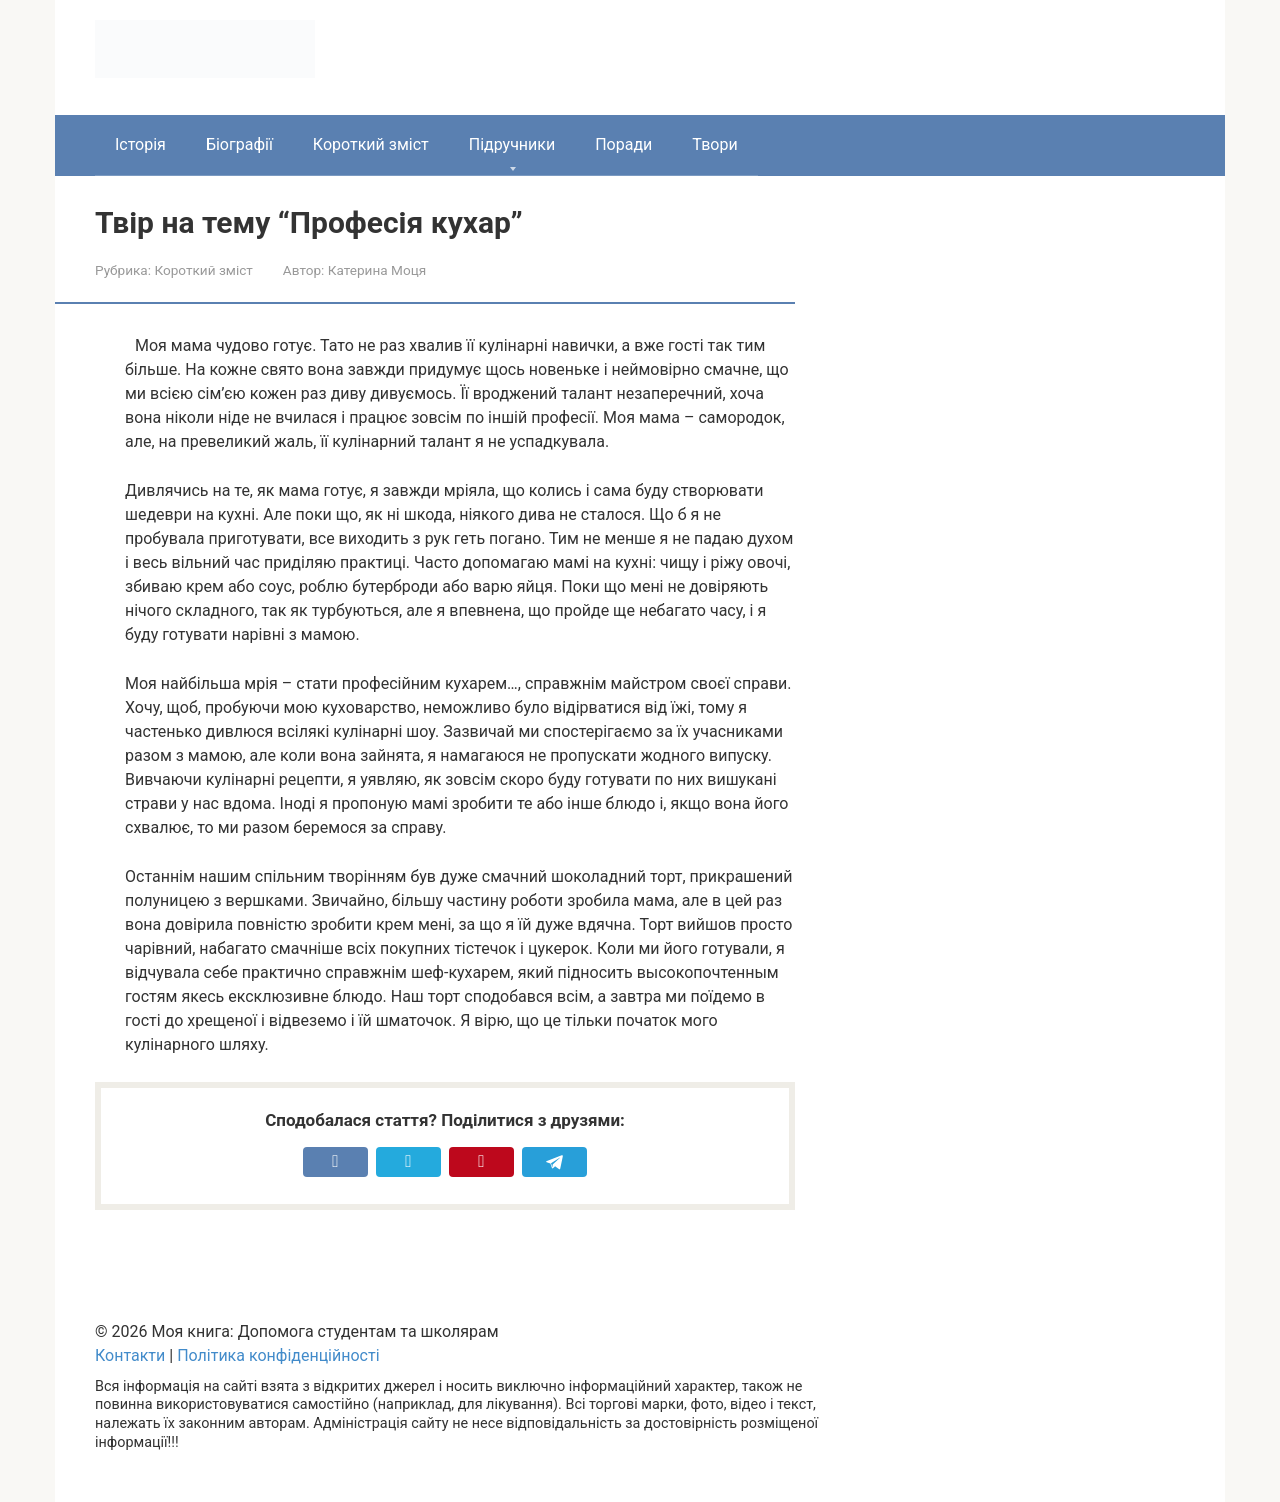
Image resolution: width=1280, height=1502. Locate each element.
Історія (140, 144)
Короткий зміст (371, 144)
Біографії (239, 144)
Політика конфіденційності (278, 1355)
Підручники (512, 144)
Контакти (130, 1355)
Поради (623, 144)
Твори (714, 144)
